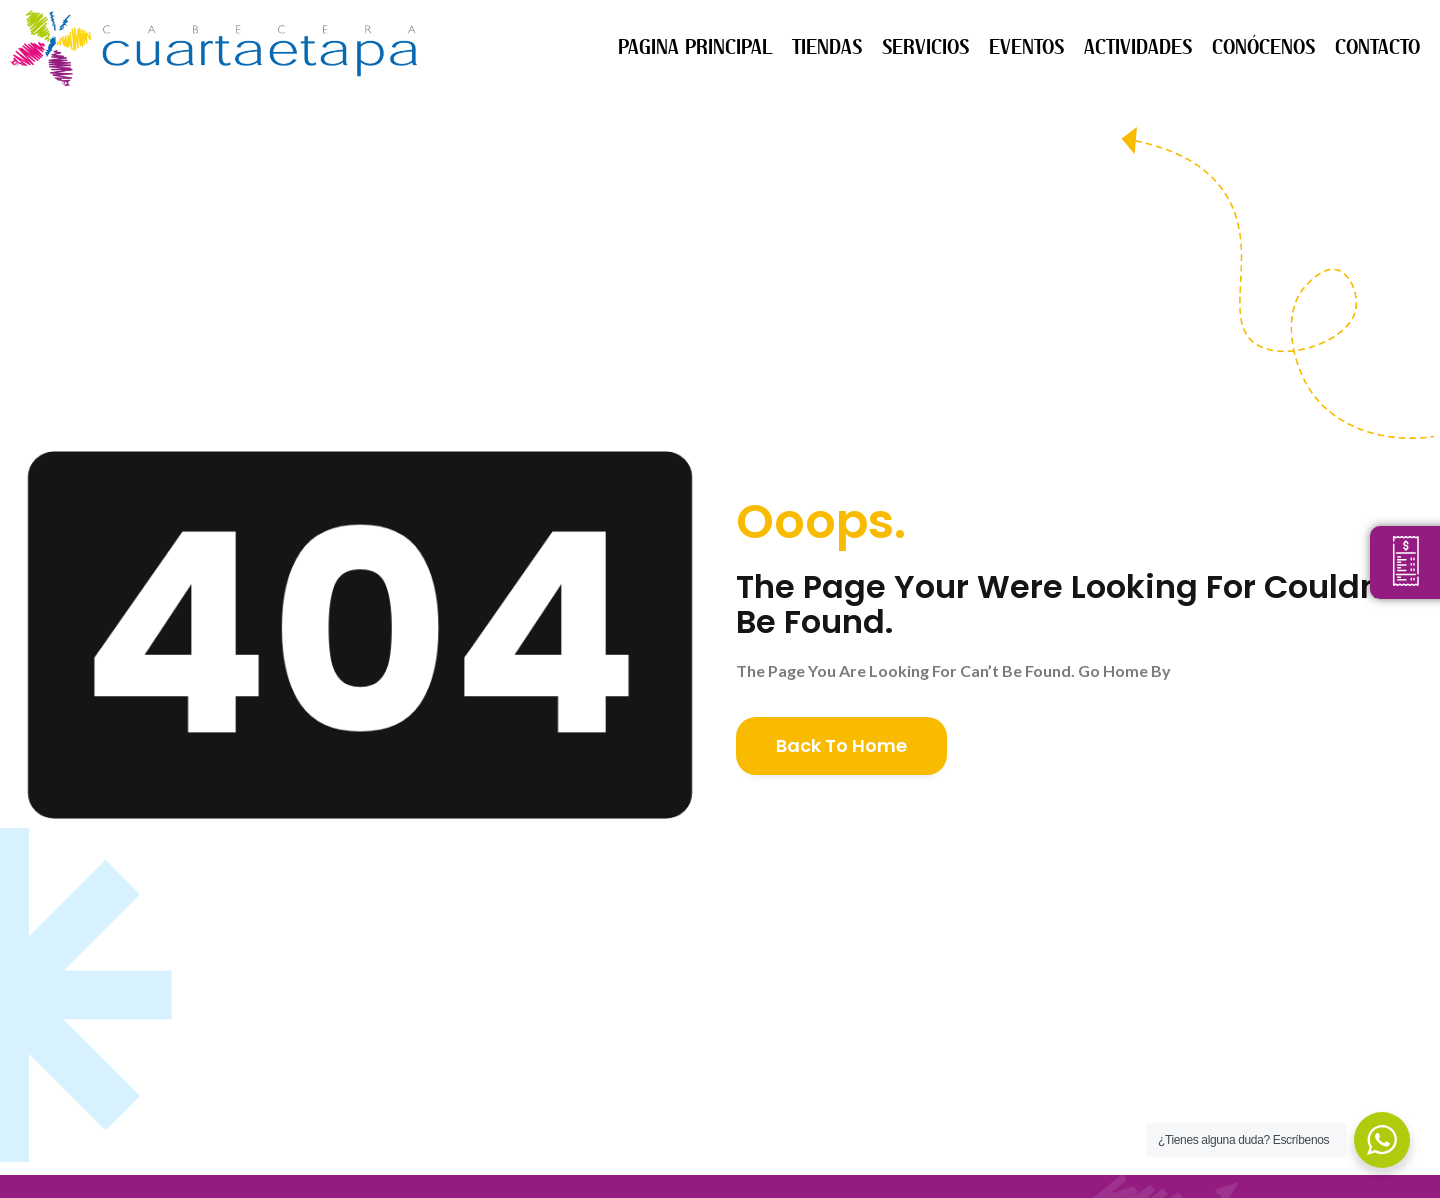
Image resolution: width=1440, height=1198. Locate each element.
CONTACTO (1377, 47)
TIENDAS (827, 47)
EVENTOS (1026, 47)
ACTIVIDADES (1138, 47)
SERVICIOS (925, 47)
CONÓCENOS (1263, 47)
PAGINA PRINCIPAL (695, 47)
